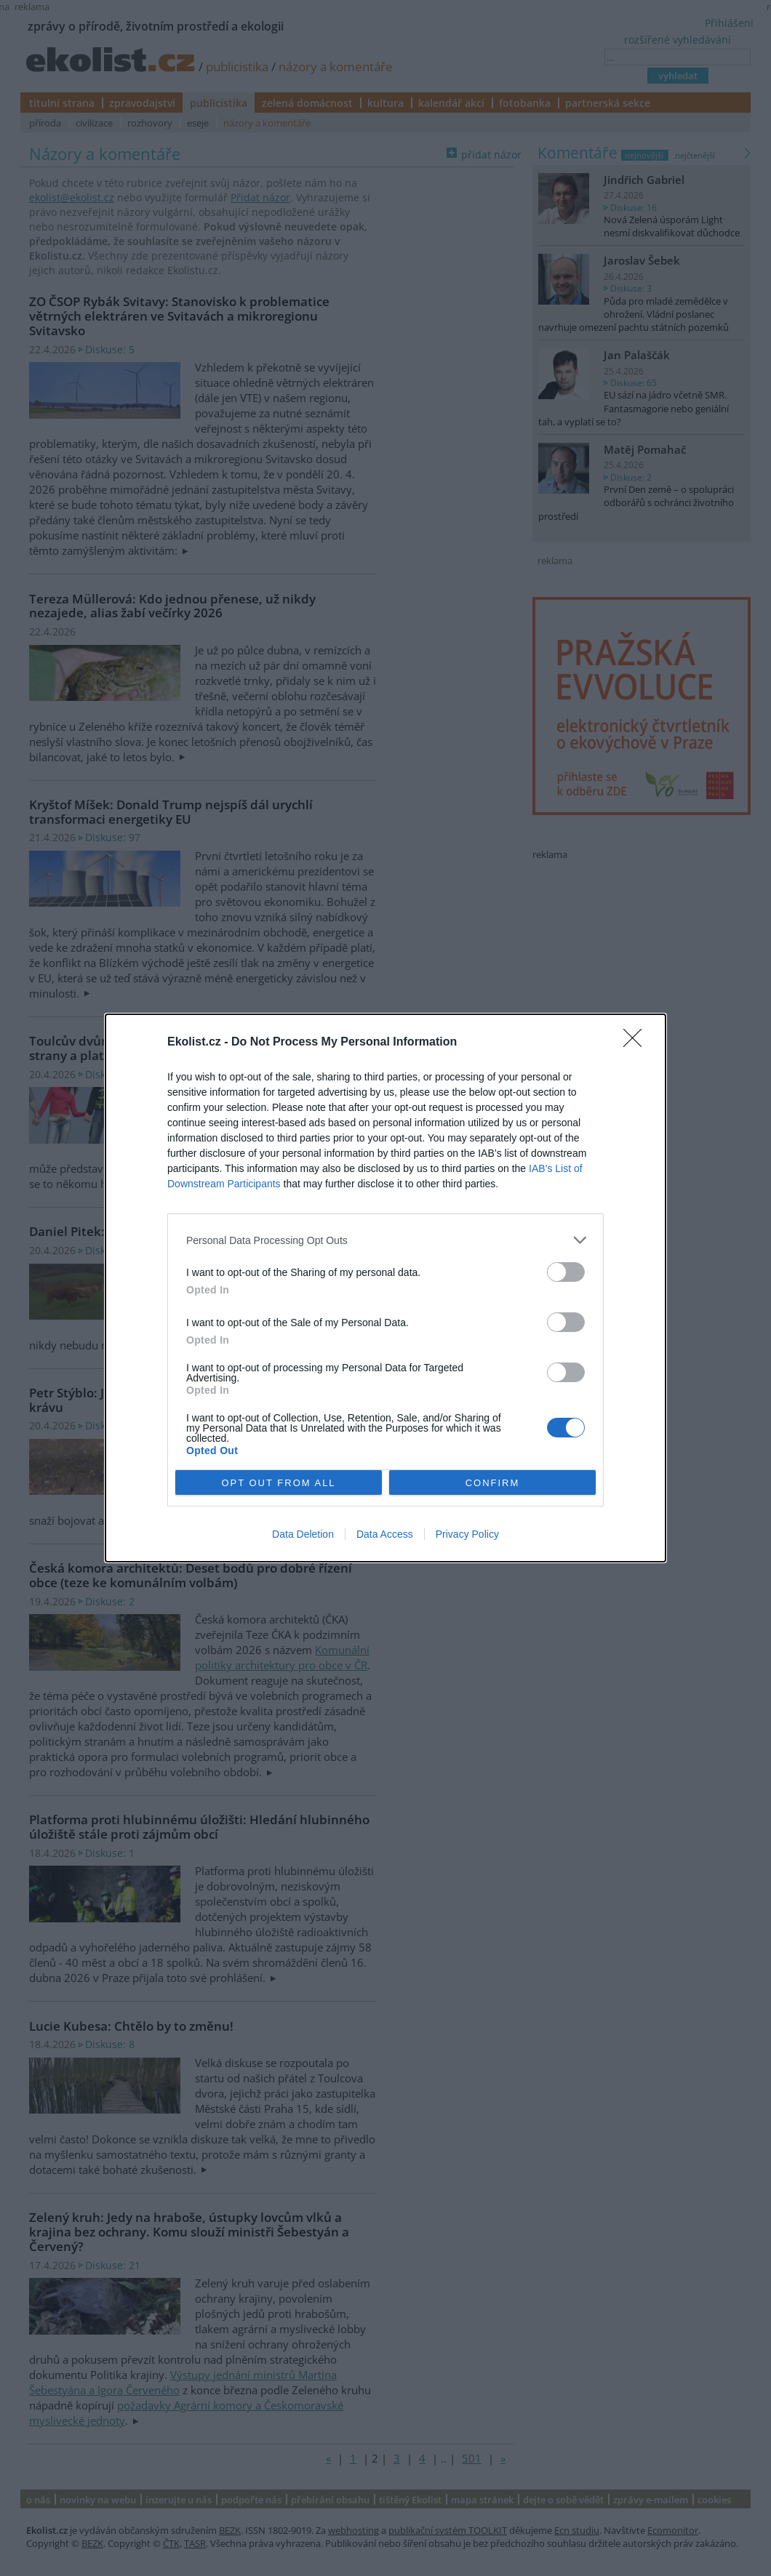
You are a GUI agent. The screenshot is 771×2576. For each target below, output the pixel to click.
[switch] (566, 1272)
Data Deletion (303, 1534)
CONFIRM (493, 1482)
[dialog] (385, 1288)
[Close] (637, 1042)
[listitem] (385, 1240)
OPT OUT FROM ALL (278, 1482)
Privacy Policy (467, 1534)
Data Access (384, 1534)
